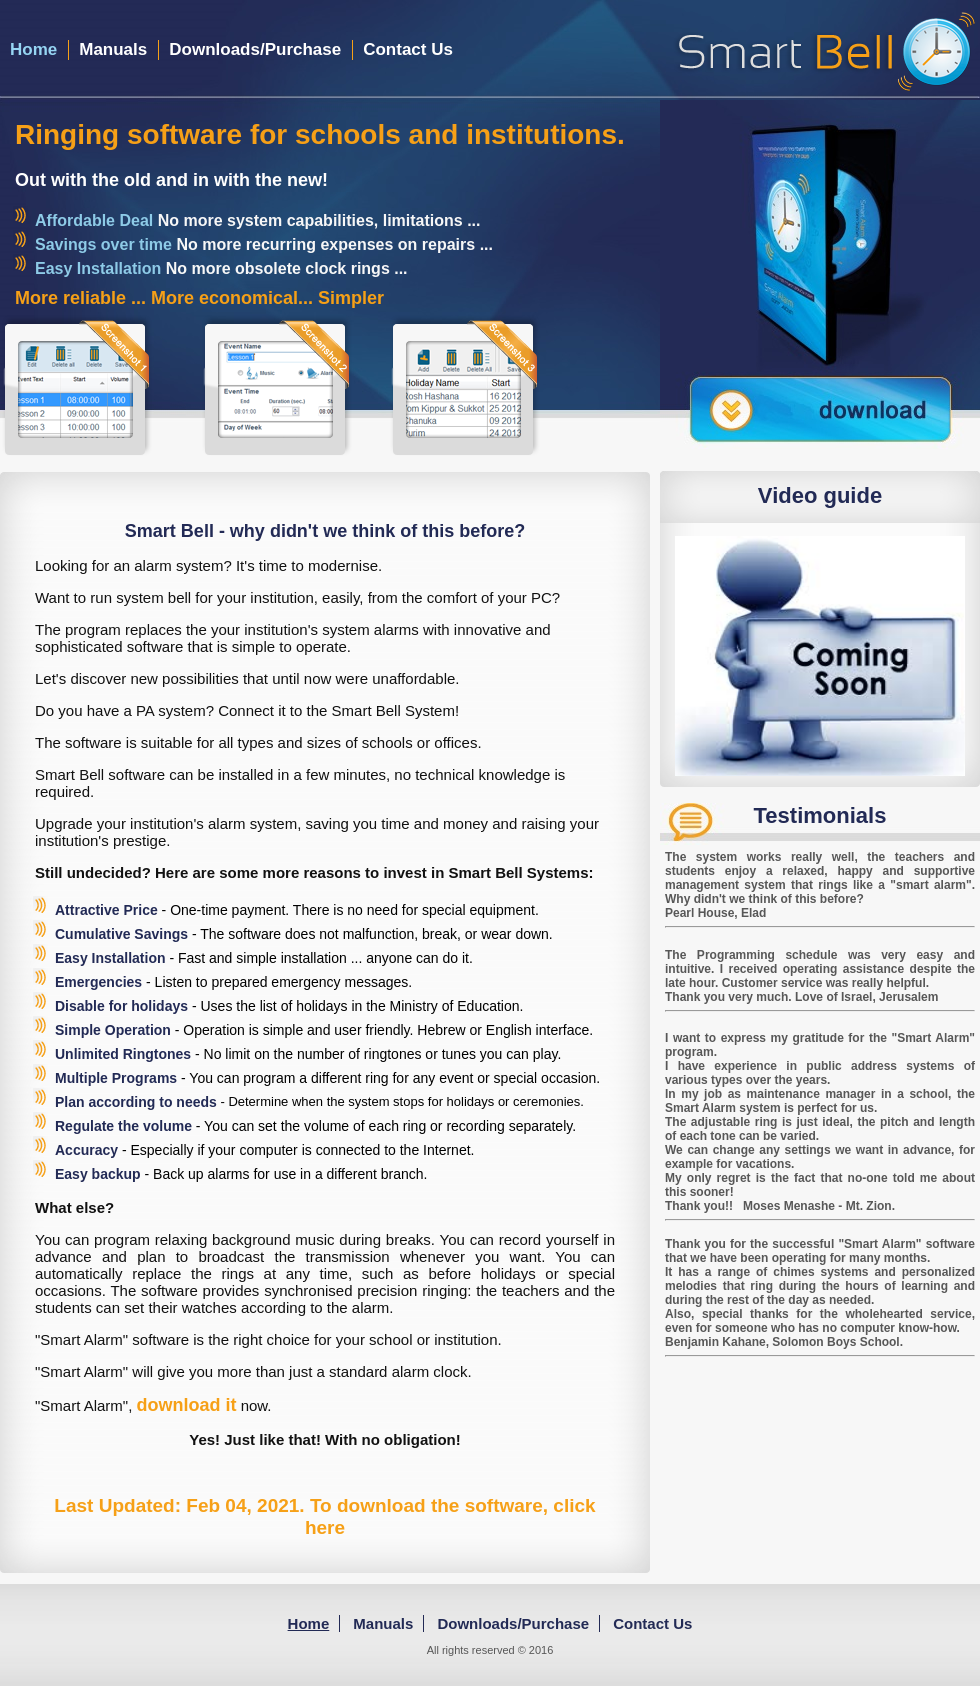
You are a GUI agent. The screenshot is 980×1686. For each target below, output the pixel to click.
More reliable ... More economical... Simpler (199, 298)
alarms (396, 629)
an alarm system (168, 565)
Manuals (113, 49)
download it (187, 1405)
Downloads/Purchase (255, 49)
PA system (171, 710)
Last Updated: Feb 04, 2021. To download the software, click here (324, 1516)
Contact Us (408, 49)
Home (33, 49)
